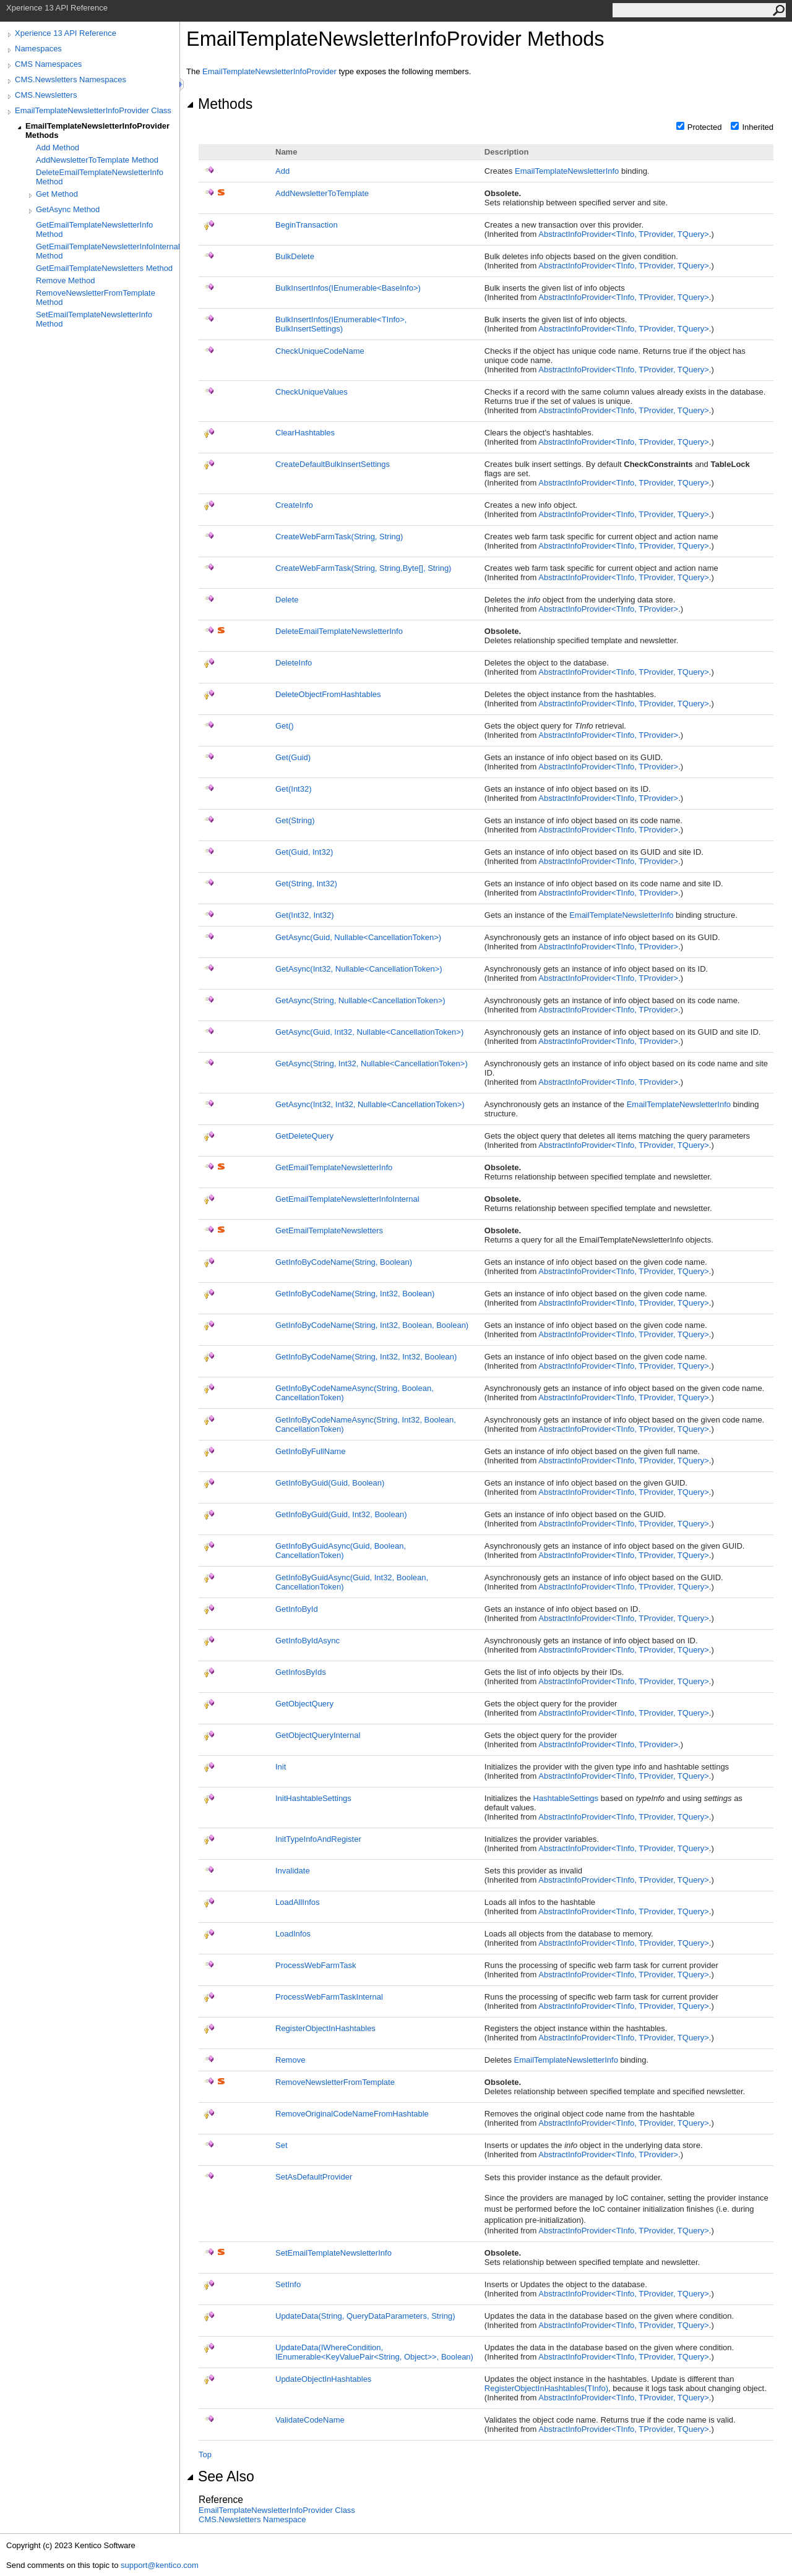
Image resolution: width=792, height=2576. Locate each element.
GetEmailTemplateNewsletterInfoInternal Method (107, 251)
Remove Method (65, 280)
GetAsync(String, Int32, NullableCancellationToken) (371, 1063)
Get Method (57, 194)
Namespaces (38, 48)
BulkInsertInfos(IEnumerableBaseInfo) (348, 288)
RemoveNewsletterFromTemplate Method (95, 297)
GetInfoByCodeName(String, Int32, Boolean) (354, 1293)
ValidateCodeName (310, 2419)
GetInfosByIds (300, 1672)
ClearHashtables (305, 432)
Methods (219, 104)
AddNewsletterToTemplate (322, 193)
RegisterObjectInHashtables (325, 2028)
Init (280, 1766)
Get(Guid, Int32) (304, 852)
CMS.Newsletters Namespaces (70, 79)
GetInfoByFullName (310, 1451)
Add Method (57, 147)
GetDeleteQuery (304, 1135)
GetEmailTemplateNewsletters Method (104, 268)
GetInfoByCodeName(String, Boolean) (343, 1262)
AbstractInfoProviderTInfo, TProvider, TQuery (623, 234)
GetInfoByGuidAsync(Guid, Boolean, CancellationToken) (340, 1550)
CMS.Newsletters (46, 95)
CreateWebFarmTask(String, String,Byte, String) (363, 568)
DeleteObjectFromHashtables (328, 694)
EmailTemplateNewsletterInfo (567, 171)
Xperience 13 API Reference (65, 33)
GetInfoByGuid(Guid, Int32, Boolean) (341, 1514)
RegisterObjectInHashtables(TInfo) (546, 2388)
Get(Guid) (293, 757)
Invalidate (292, 1870)
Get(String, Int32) (306, 883)
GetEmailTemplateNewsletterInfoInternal (347, 1199)
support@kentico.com (160, 2565)
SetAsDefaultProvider (313, 2176)
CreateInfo (294, 505)
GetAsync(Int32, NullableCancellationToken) (358, 968)
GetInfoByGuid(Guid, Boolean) (329, 1482)
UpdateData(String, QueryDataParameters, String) (365, 2316)
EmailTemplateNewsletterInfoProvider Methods (97, 130)
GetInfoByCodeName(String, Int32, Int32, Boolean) (366, 1356)
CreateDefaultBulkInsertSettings (332, 464)
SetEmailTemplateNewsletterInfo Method (94, 319)
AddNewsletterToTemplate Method (97, 160)
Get (284, 725)
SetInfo (288, 2284)
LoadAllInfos (297, 1902)
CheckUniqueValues (311, 391)
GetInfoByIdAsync (307, 1640)
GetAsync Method (68, 209)
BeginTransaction (306, 224)
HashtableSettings (566, 1798)
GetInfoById (296, 1609)
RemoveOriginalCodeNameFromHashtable (352, 2113)
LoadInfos (293, 1933)
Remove (290, 2060)
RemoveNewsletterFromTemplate (335, 2082)
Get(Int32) (293, 789)
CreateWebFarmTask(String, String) (339, 536)
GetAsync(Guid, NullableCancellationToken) (358, 937)
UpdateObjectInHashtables (323, 2379)
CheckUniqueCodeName (319, 351)
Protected (704, 127)
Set (281, 2145)
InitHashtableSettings (313, 1798)
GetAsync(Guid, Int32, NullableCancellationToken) (369, 1032)
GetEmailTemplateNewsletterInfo (333, 1167)
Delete (287, 599)
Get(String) (295, 820)
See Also (220, 2476)
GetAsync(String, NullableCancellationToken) (360, 1000)
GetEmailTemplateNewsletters (329, 1230)
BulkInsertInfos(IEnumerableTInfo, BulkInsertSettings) (341, 324)
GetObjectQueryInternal (317, 1735)
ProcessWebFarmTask (315, 1965)
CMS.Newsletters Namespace (252, 2519)
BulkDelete (294, 256)
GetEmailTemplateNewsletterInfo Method (94, 229)
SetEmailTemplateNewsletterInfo (333, 2252)
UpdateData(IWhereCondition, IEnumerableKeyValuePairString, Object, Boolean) (374, 2352)
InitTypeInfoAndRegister (318, 1839)
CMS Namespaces (48, 64)
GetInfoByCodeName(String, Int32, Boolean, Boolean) (371, 1325)
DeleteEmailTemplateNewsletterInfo (339, 631)
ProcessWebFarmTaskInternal (329, 1996)
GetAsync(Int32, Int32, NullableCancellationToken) (370, 1104)
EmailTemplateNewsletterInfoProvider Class (93, 110)
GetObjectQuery (304, 1703)
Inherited (757, 127)
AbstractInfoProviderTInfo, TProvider (608, 609)
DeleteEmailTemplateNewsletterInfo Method (99, 177)
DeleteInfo (293, 662)
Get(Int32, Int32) (304, 915)
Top (205, 2454)
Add (282, 171)
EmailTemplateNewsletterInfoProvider (269, 71)
